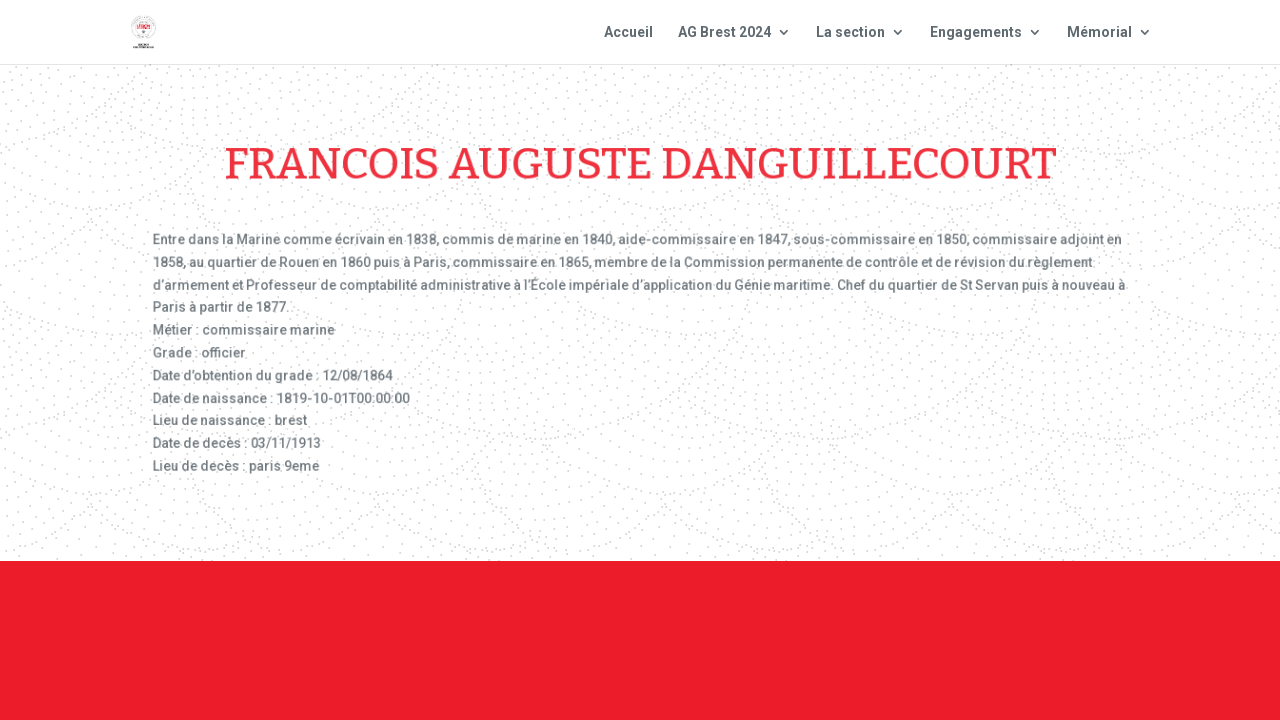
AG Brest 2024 (724, 32)
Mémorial (1099, 32)
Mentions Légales (759, 613)
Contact (631, 613)
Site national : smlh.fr (1066, 613)
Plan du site (904, 613)
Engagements (976, 32)
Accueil (628, 32)
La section (850, 32)
